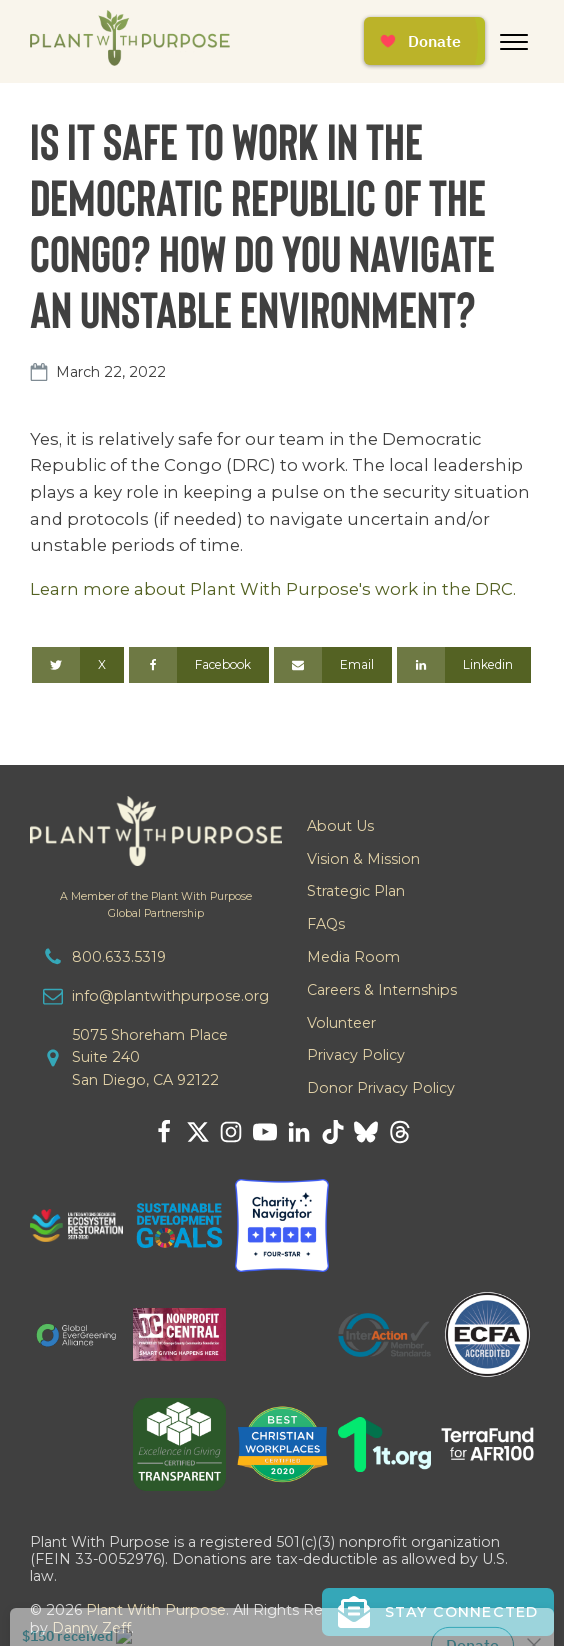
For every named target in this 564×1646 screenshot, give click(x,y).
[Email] (333, 665)
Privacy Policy (356, 1055)
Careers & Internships (382, 990)
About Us (340, 826)
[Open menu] (514, 42)
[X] (78, 665)
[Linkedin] (464, 665)
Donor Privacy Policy (381, 1088)
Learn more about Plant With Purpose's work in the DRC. (273, 589)
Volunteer (341, 1023)
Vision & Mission (363, 859)
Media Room (353, 957)
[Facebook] (199, 665)
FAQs (326, 924)
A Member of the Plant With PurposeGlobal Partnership (156, 905)
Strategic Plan (356, 891)
